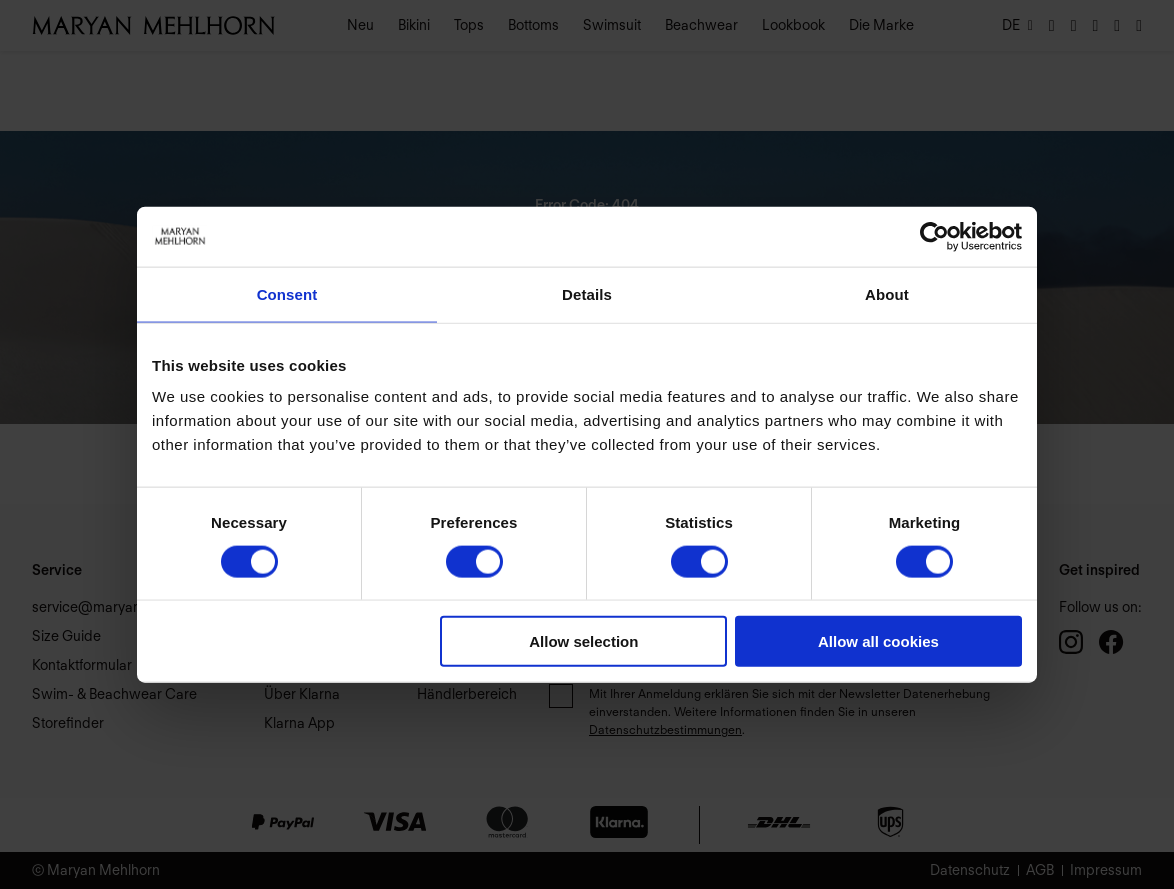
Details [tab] (587, 293)
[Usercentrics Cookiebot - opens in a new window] (934, 236)
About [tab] (887, 293)
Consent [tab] (287, 293)
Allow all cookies (878, 641)
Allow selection (583, 641)
